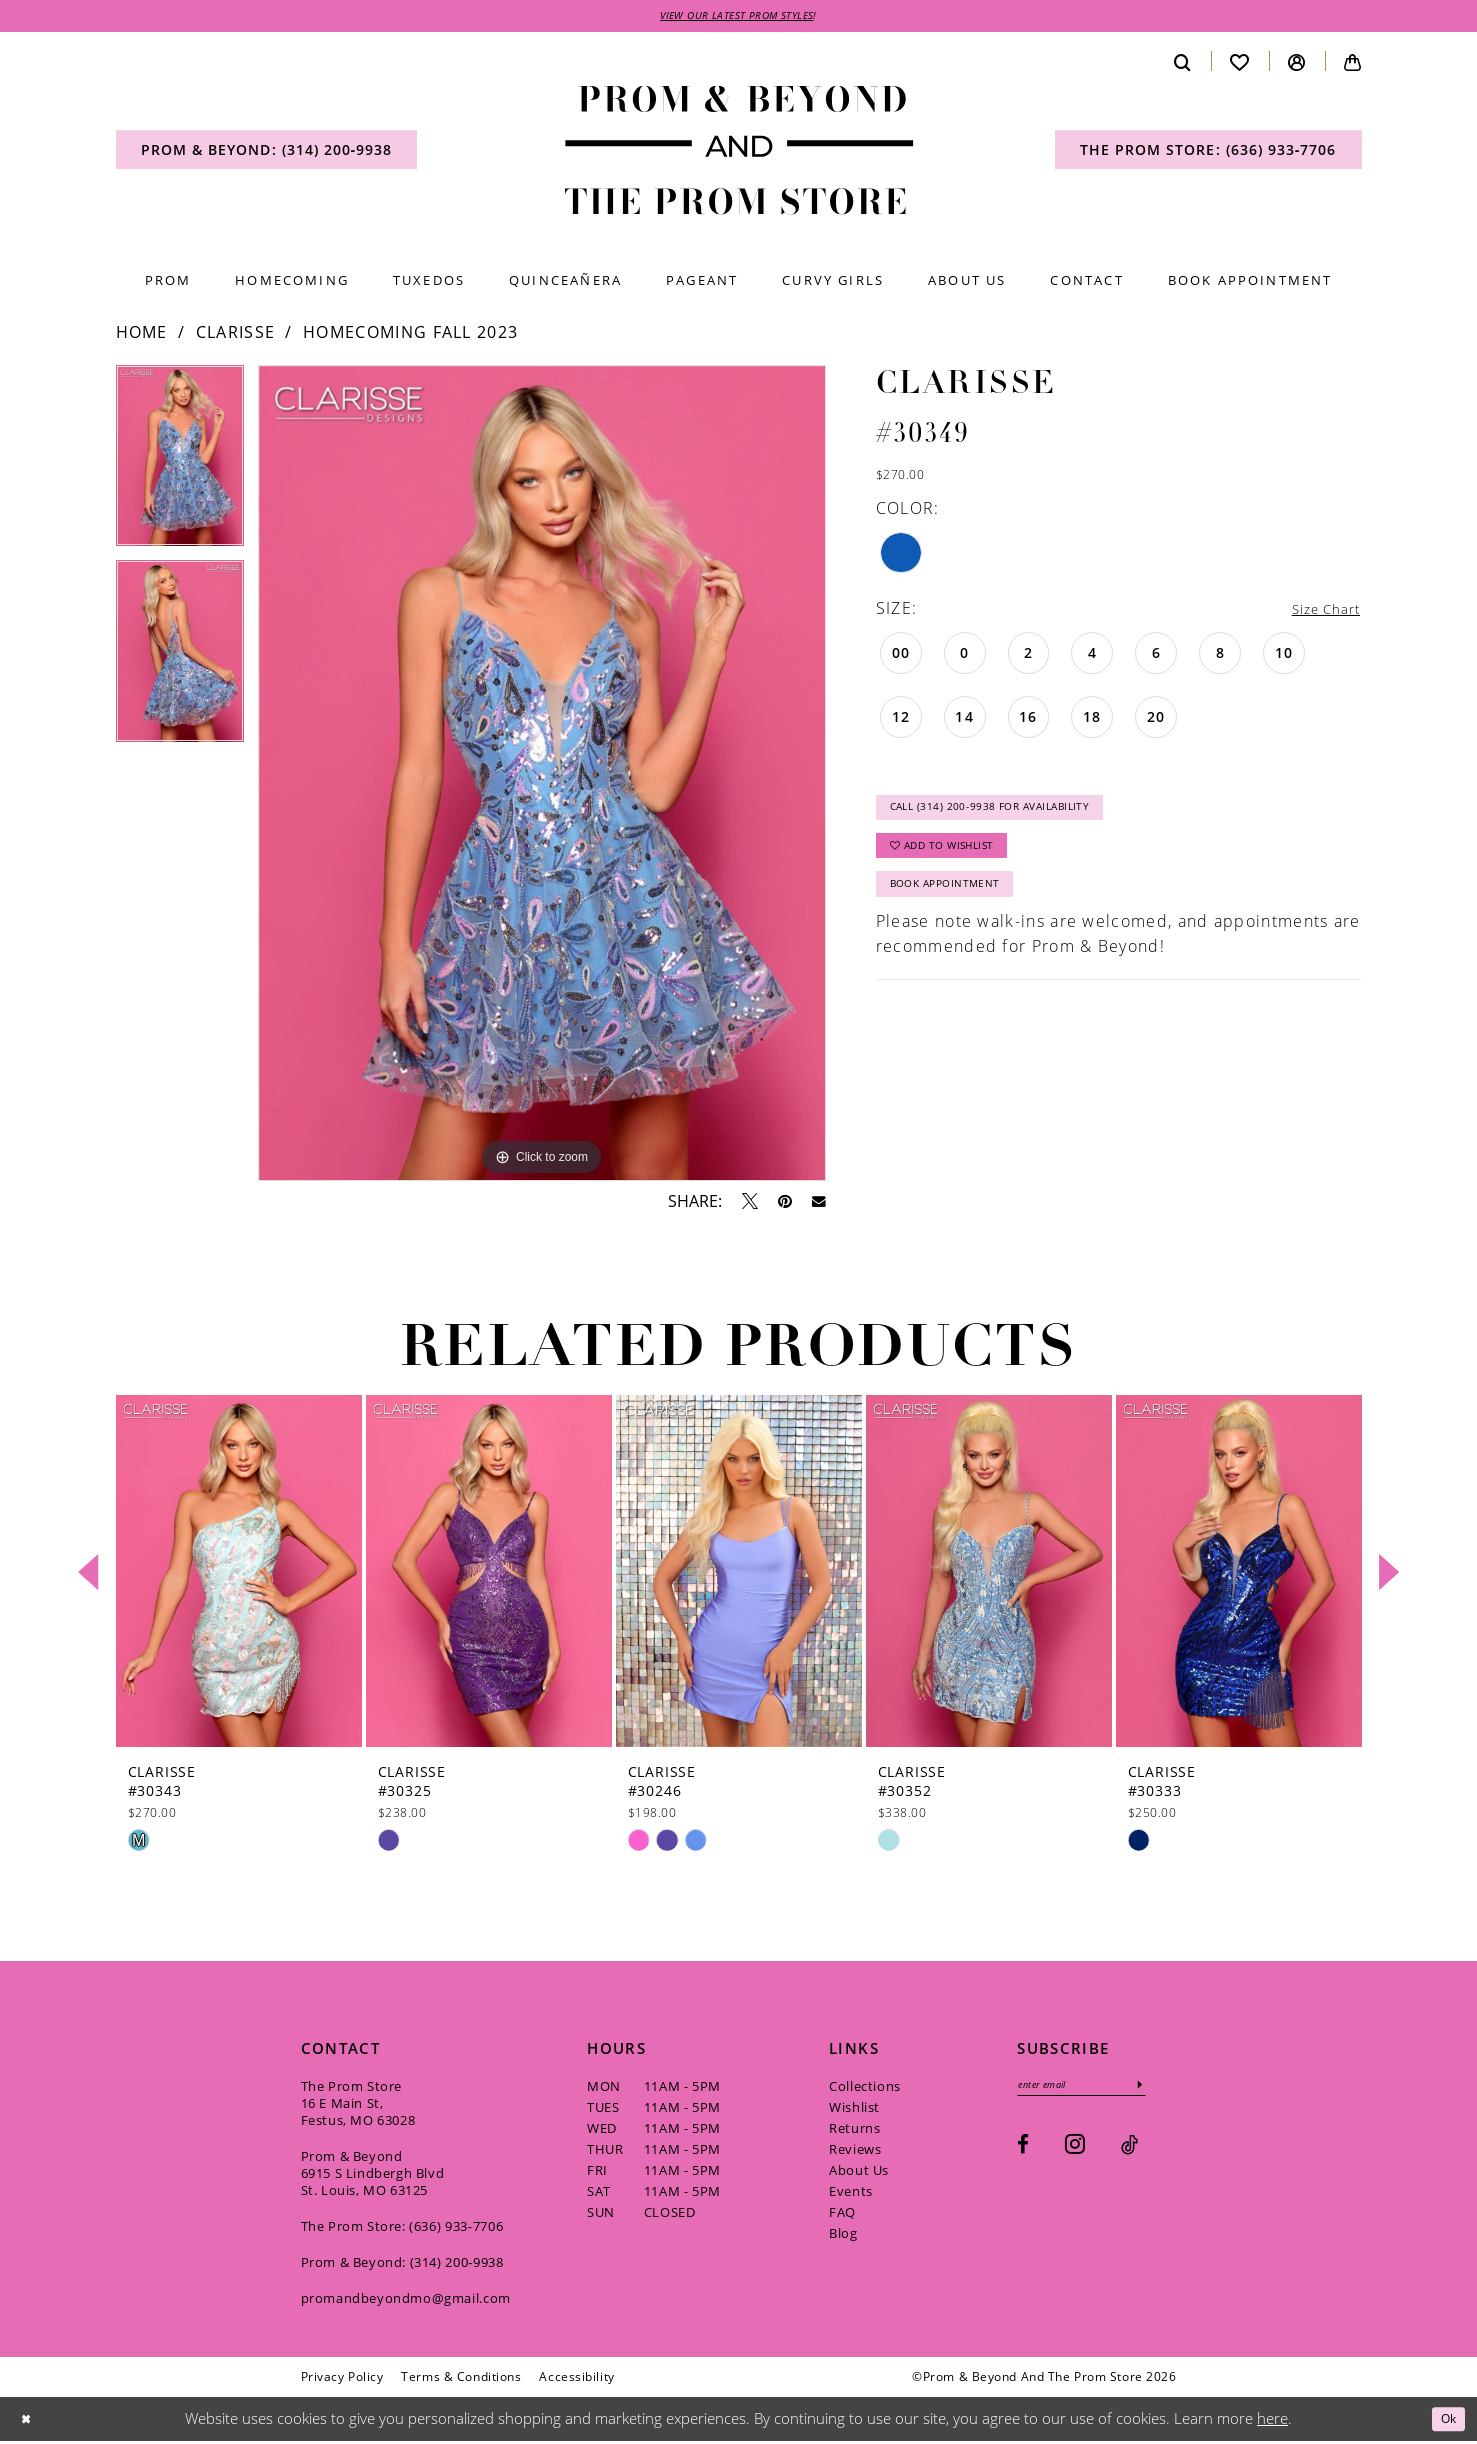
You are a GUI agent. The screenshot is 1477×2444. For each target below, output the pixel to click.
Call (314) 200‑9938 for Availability (1011, 817)
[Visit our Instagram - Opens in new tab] (1075, 2150)
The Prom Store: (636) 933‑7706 (402, 2229)
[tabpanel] (180, 465)
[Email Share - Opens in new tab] (819, 1205)
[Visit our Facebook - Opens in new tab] (1023, 2151)
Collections (865, 2089)
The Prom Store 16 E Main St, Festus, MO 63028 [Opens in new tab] (358, 2106)
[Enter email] (1095, 2089)
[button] (1297, 64)
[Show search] (1183, 64)
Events (851, 2194)
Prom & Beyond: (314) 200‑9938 (402, 2265)
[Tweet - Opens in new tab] (750, 1204)
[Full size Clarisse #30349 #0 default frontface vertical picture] (542, 776)
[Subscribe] (1168, 2089)
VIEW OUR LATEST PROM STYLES (737, 17)
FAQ (842, 2215)
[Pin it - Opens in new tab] (785, 1204)
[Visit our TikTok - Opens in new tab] (1129, 2151)
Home (142, 335)
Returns (854, 2131)
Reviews (855, 2152)
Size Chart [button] (1318, 612)
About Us (859, 2173)
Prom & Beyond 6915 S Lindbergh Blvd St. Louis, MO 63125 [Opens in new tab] (373, 2176)
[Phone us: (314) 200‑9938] (267, 153)
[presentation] (239, 1574)
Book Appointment (956, 909)
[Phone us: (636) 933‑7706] (1208, 153)
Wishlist (854, 2110)
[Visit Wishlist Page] (1240, 64)
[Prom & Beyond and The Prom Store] (738, 153)
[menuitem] (267, 153)
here (1272, 2421)
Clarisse (235, 335)
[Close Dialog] (29, 2422)
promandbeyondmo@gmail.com (406, 2301)
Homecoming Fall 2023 (410, 335)
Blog (843, 2236)
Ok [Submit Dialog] (1444, 2421)
